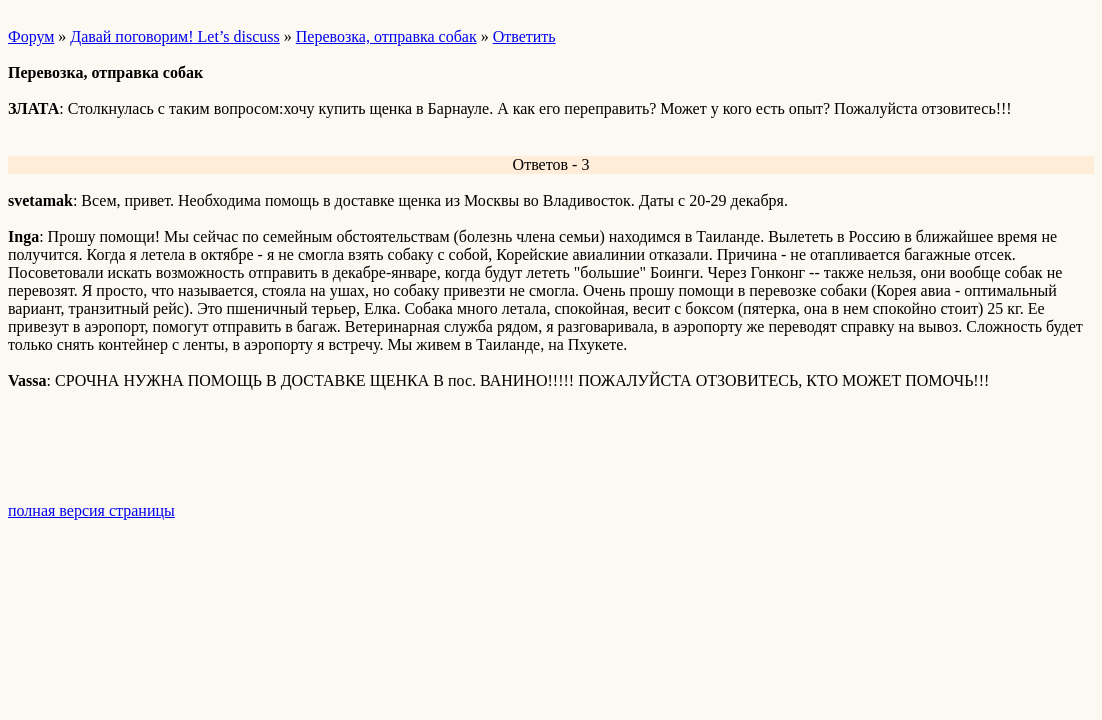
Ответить (524, 36)
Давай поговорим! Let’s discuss (174, 36)
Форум (31, 36)
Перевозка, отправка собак (386, 36)
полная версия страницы (91, 510)
